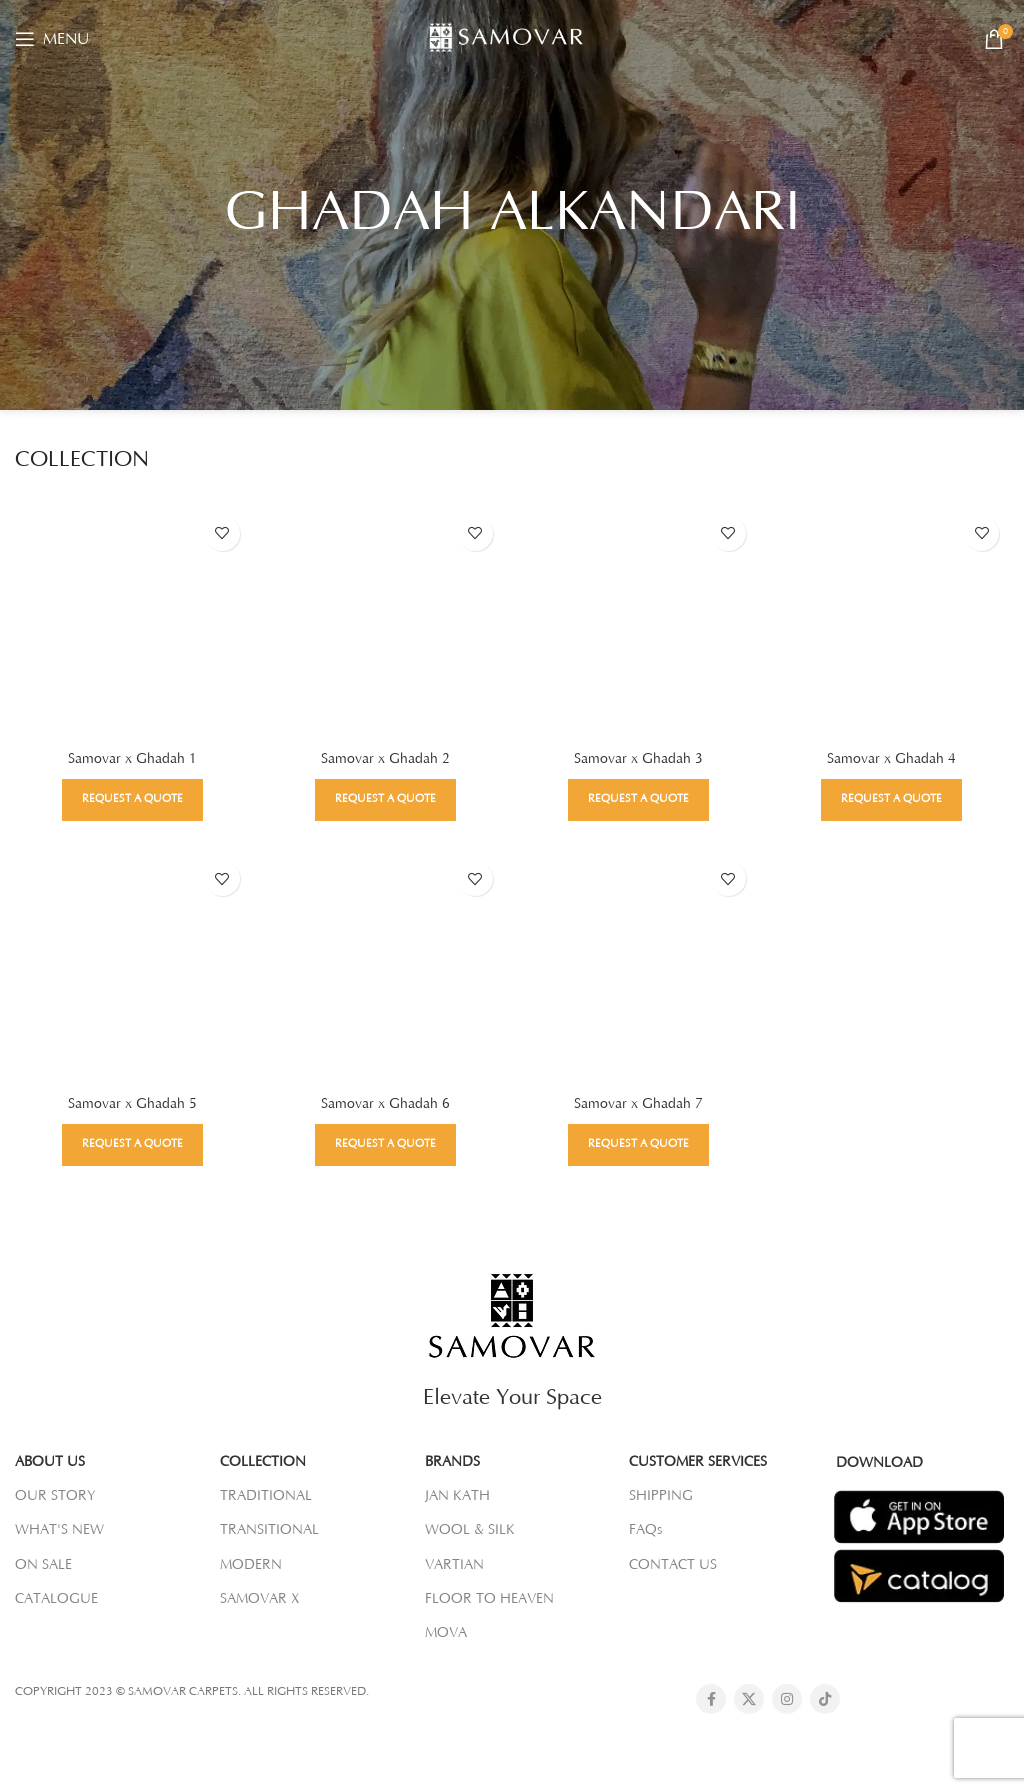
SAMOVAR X (260, 1598)
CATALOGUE (56, 1598)
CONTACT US (673, 1564)
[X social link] (749, 1698)
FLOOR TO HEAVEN (489, 1598)
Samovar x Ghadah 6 (385, 1103)
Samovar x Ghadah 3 (638, 758)
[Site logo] (512, 38)
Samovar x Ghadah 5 (131, 1103)
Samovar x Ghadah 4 (892, 758)
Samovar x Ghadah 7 (638, 1103)
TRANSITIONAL (269, 1530)
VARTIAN (454, 1564)
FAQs (645, 1530)
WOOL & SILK (470, 1530)
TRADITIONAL (266, 1495)
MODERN (251, 1564)
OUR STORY (55, 1495)
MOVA (446, 1632)
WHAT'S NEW (59, 1530)
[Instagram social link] (787, 1698)
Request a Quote (131, 798)
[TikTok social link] (825, 1698)
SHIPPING (661, 1495)
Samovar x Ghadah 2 (385, 758)
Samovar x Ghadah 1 (131, 758)
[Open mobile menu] (52, 39)
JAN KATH (457, 1495)
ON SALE (43, 1564)
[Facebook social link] (711, 1698)
